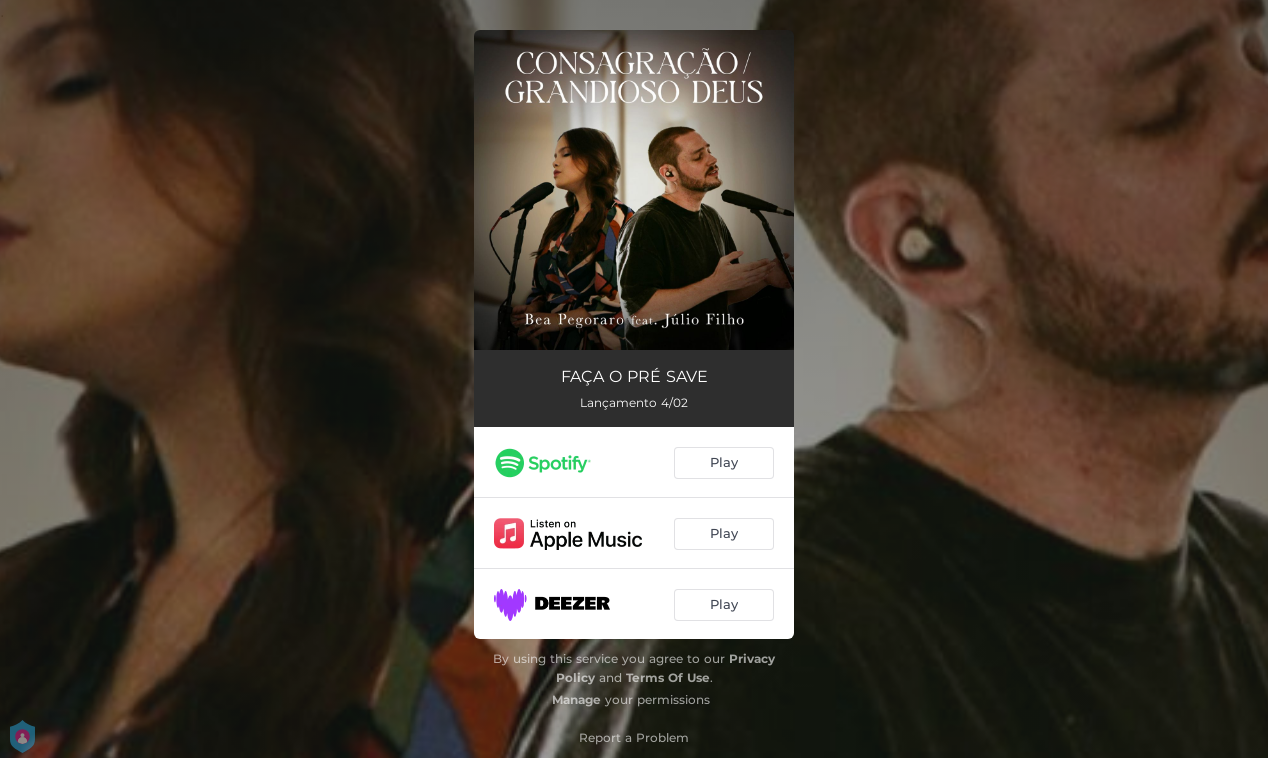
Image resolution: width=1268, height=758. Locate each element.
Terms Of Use (668, 677)
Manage (576, 699)
